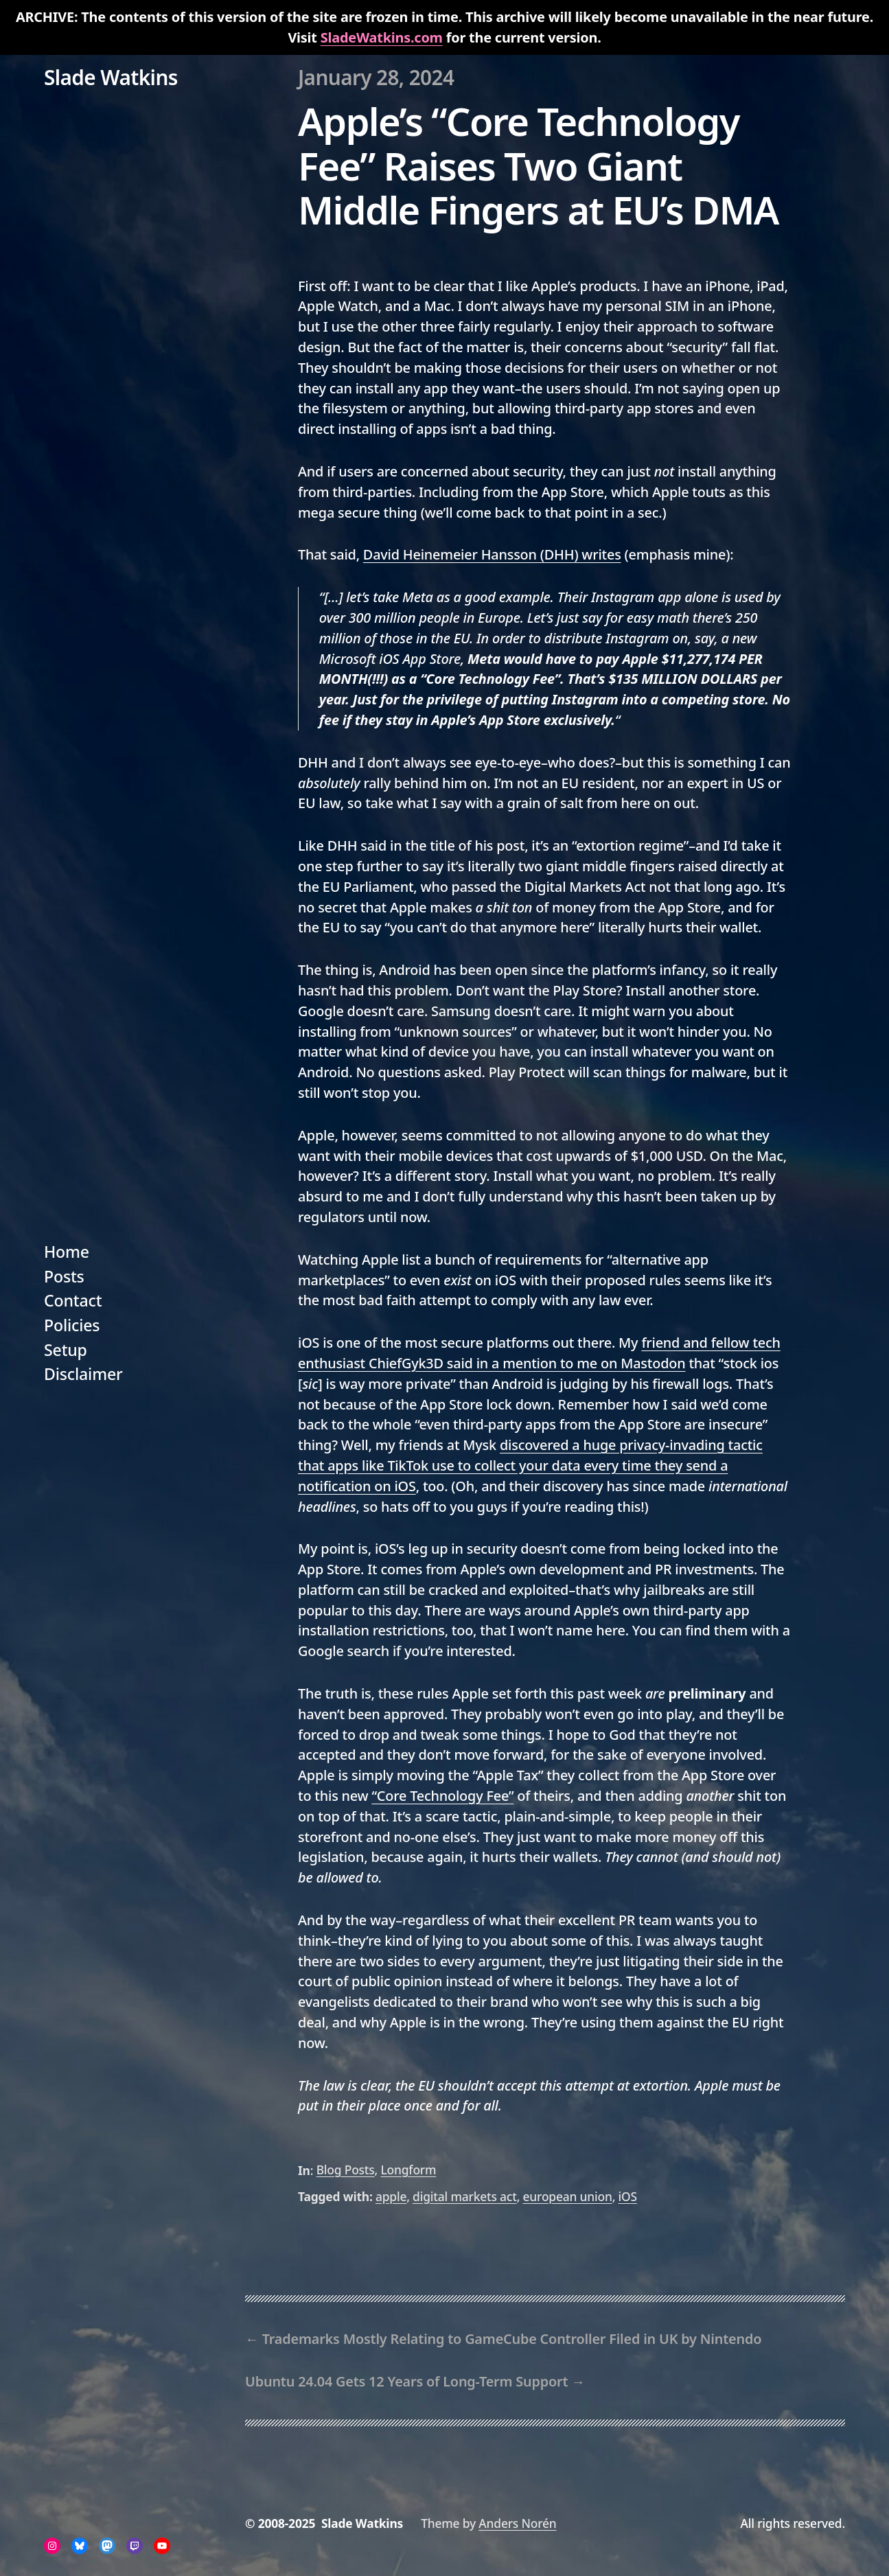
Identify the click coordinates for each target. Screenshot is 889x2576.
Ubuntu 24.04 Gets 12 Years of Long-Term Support (406, 2381)
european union (567, 2196)
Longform (408, 2169)
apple (391, 2196)
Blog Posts (345, 2169)
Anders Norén (517, 2523)
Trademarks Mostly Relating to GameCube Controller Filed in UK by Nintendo (512, 2339)
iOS (628, 2196)
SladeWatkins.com (382, 37)
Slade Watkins (111, 77)
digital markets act (465, 2196)
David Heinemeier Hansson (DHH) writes (492, 554)
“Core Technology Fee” (442, 1795)
